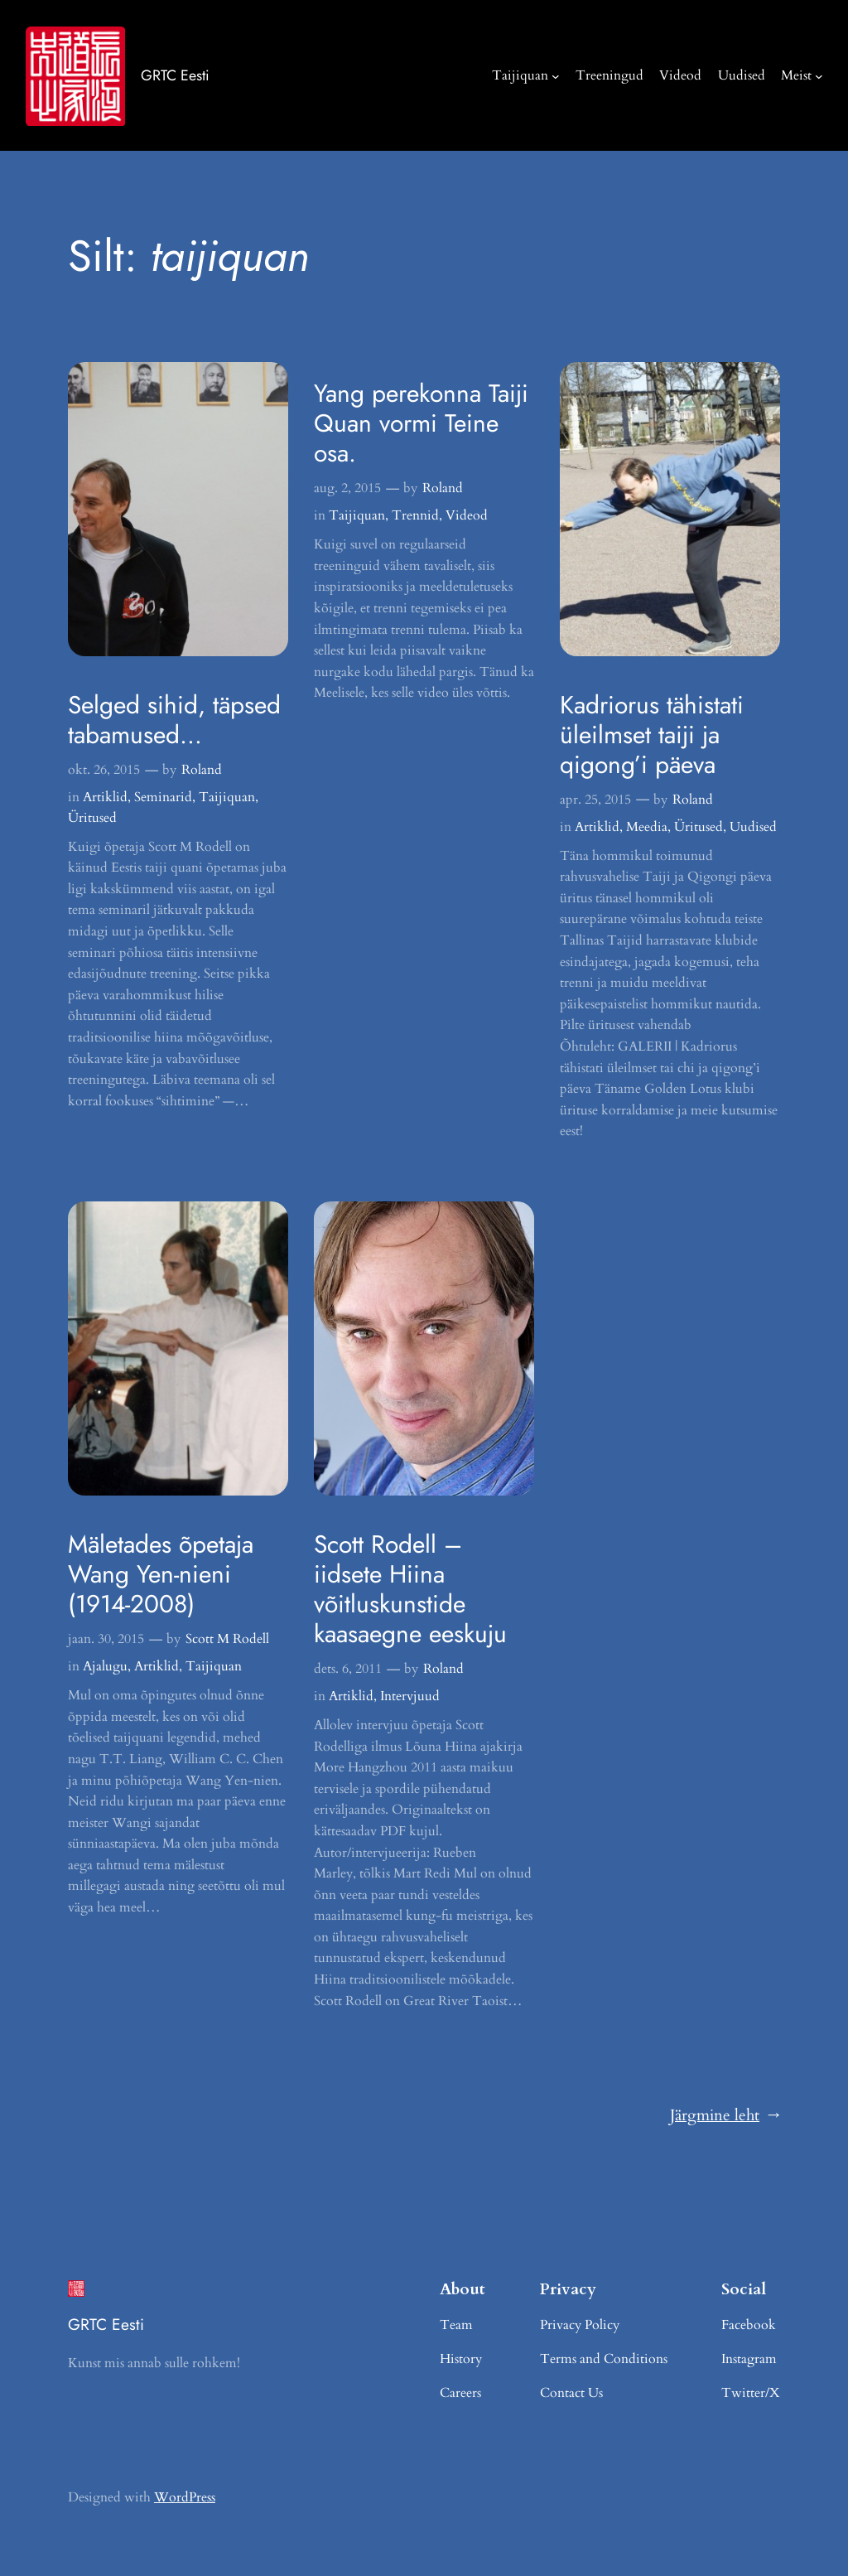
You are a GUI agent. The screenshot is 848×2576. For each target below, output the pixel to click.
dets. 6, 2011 (348, 1669)
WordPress (184, 2497)
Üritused (92, 818)
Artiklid (105, 797)
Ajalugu (105, 1666)
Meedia (646, 827)
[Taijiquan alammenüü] (556, 75)
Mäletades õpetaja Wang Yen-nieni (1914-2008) (160, 1574)
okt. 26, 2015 (104, 770)
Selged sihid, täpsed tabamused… (174, 720)
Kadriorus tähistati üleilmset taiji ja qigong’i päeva (652, 734)
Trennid (415, 515)
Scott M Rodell (227, 1639)
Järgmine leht (725, 2116)
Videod (467, 515)
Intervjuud (410, 1696)
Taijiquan (520, 75)
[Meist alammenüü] (819, 75)
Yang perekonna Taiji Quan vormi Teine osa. (421, 423)
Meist (796, 75)
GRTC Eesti (175, 75)
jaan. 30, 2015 (106, 1639)
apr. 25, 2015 (595, 799)
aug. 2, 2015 (347, 488)
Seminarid (163, 797)
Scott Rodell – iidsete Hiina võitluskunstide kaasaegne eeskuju (410, 1589)
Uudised (753, 827)
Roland (201, 770)
